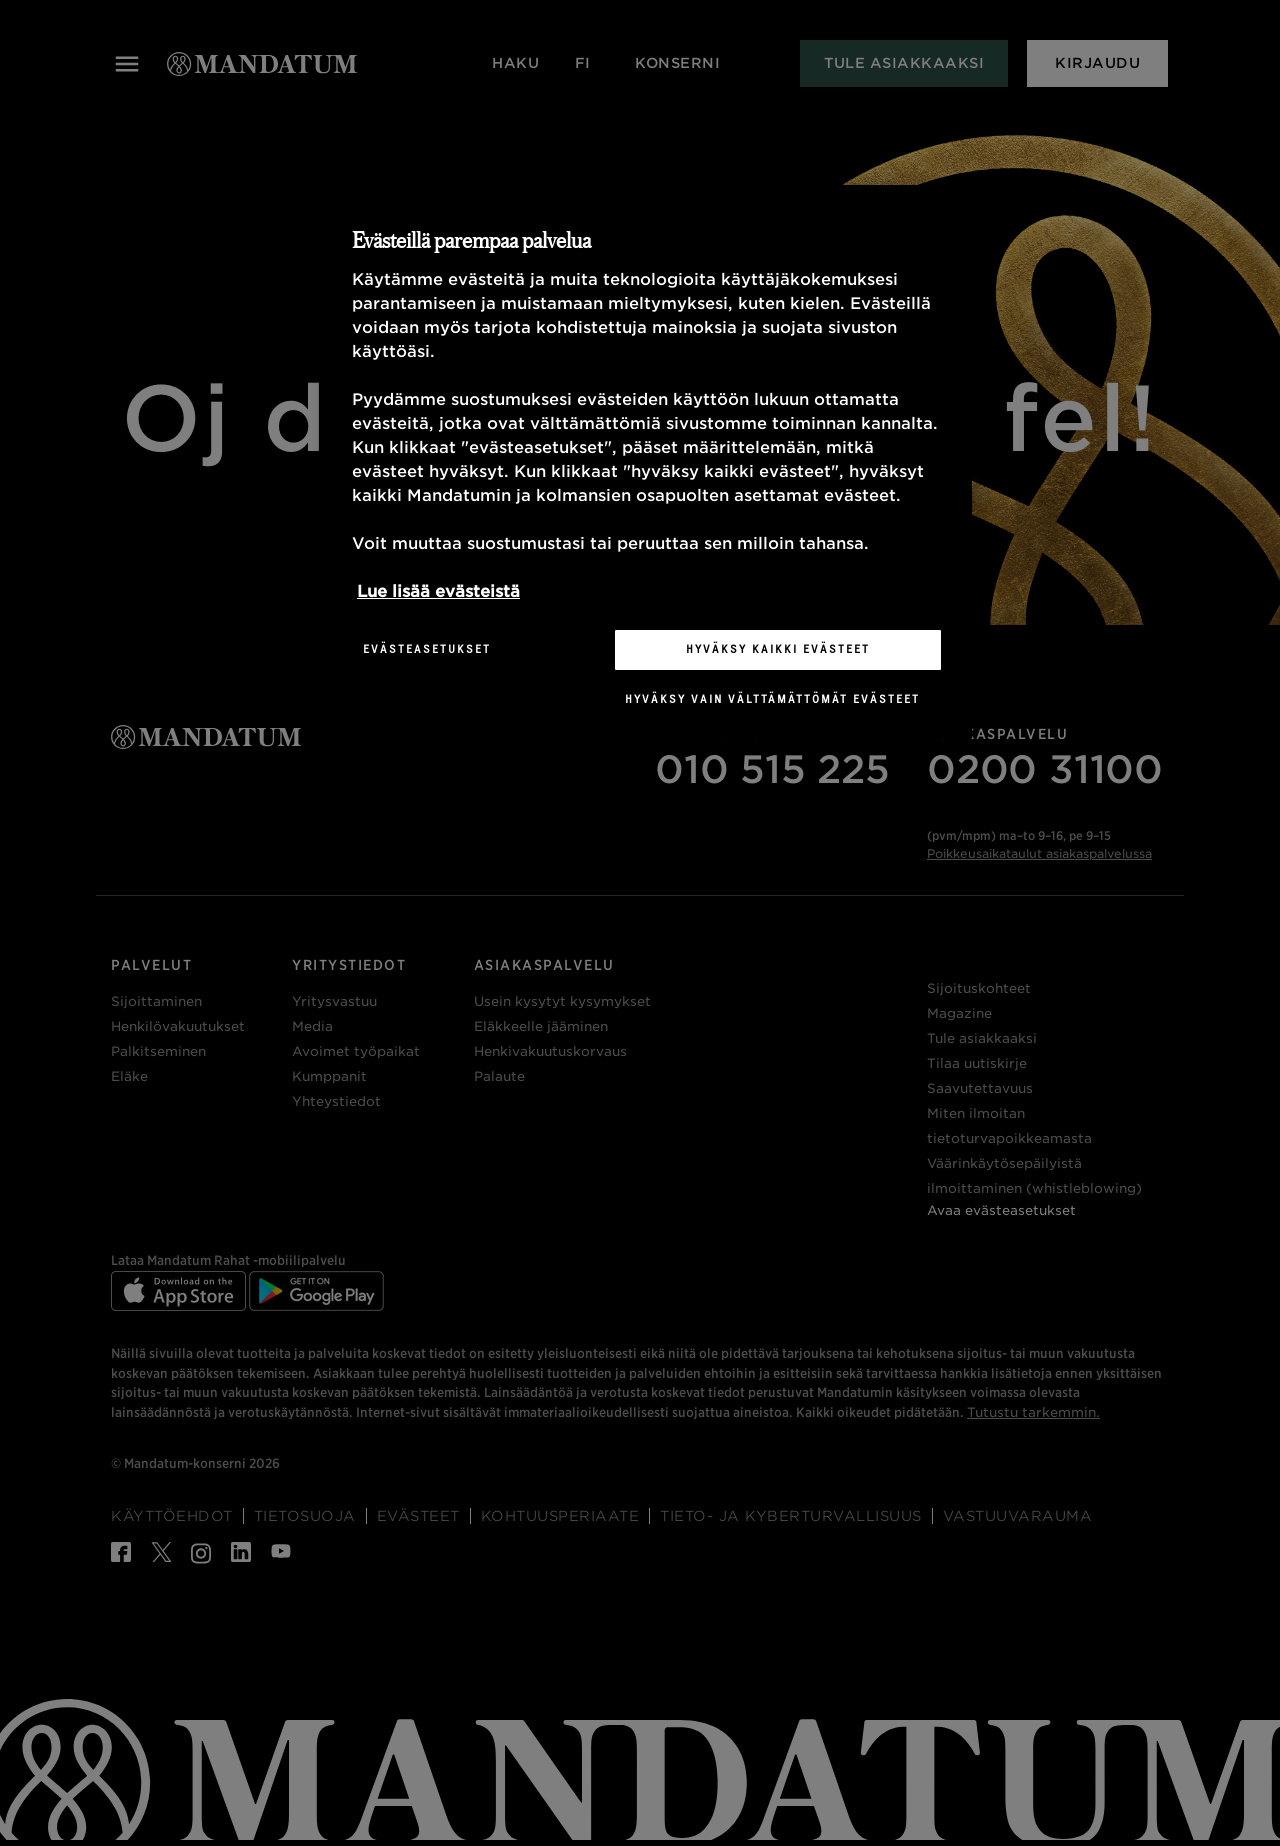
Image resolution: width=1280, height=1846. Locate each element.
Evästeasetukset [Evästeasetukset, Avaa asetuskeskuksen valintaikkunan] (427, 649)
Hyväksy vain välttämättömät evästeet (772, 699)
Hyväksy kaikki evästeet (778, 649)
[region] (647, 462)
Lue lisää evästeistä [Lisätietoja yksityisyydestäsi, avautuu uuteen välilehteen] (438, 591)
